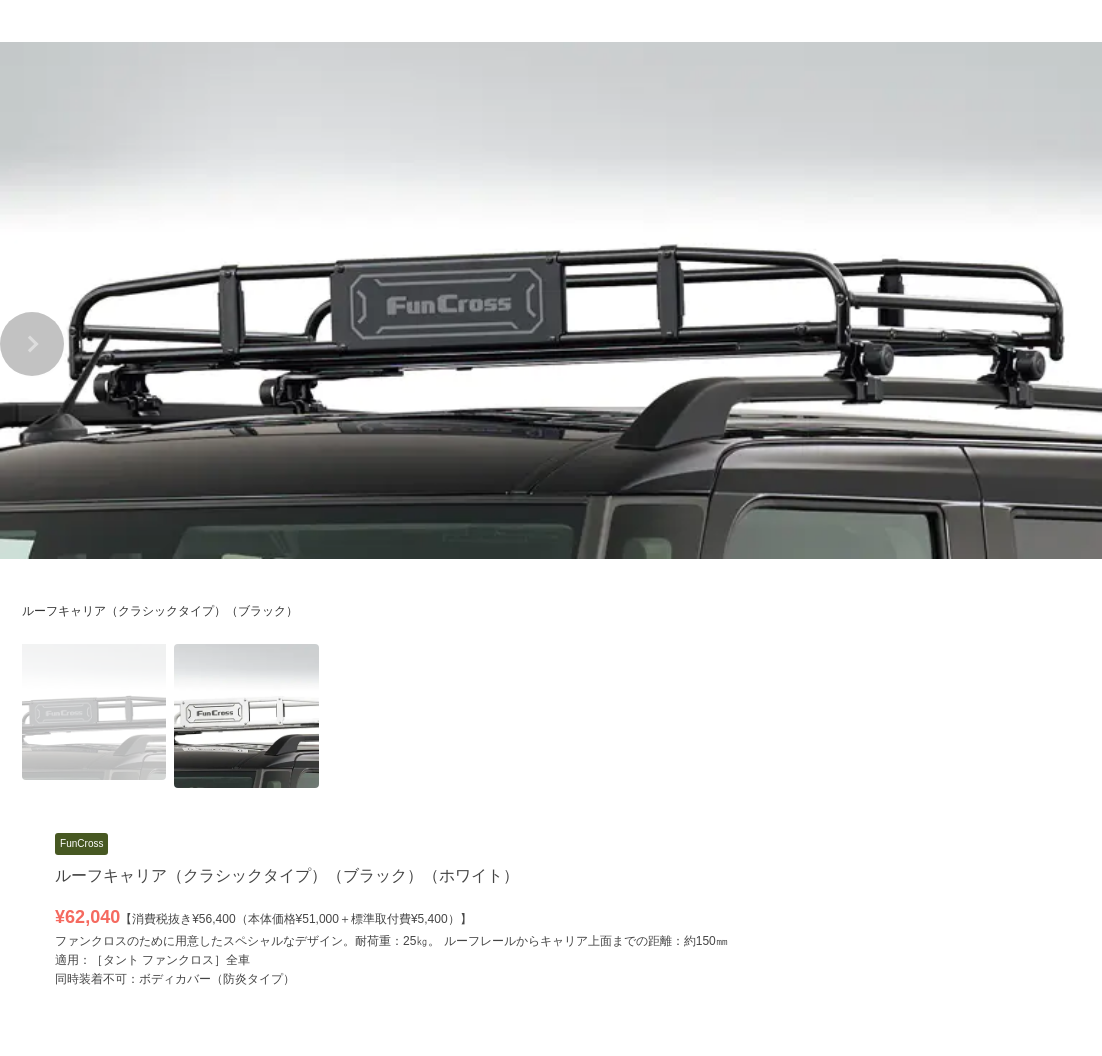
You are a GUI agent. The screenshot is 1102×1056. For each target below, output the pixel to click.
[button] (32, 344)
